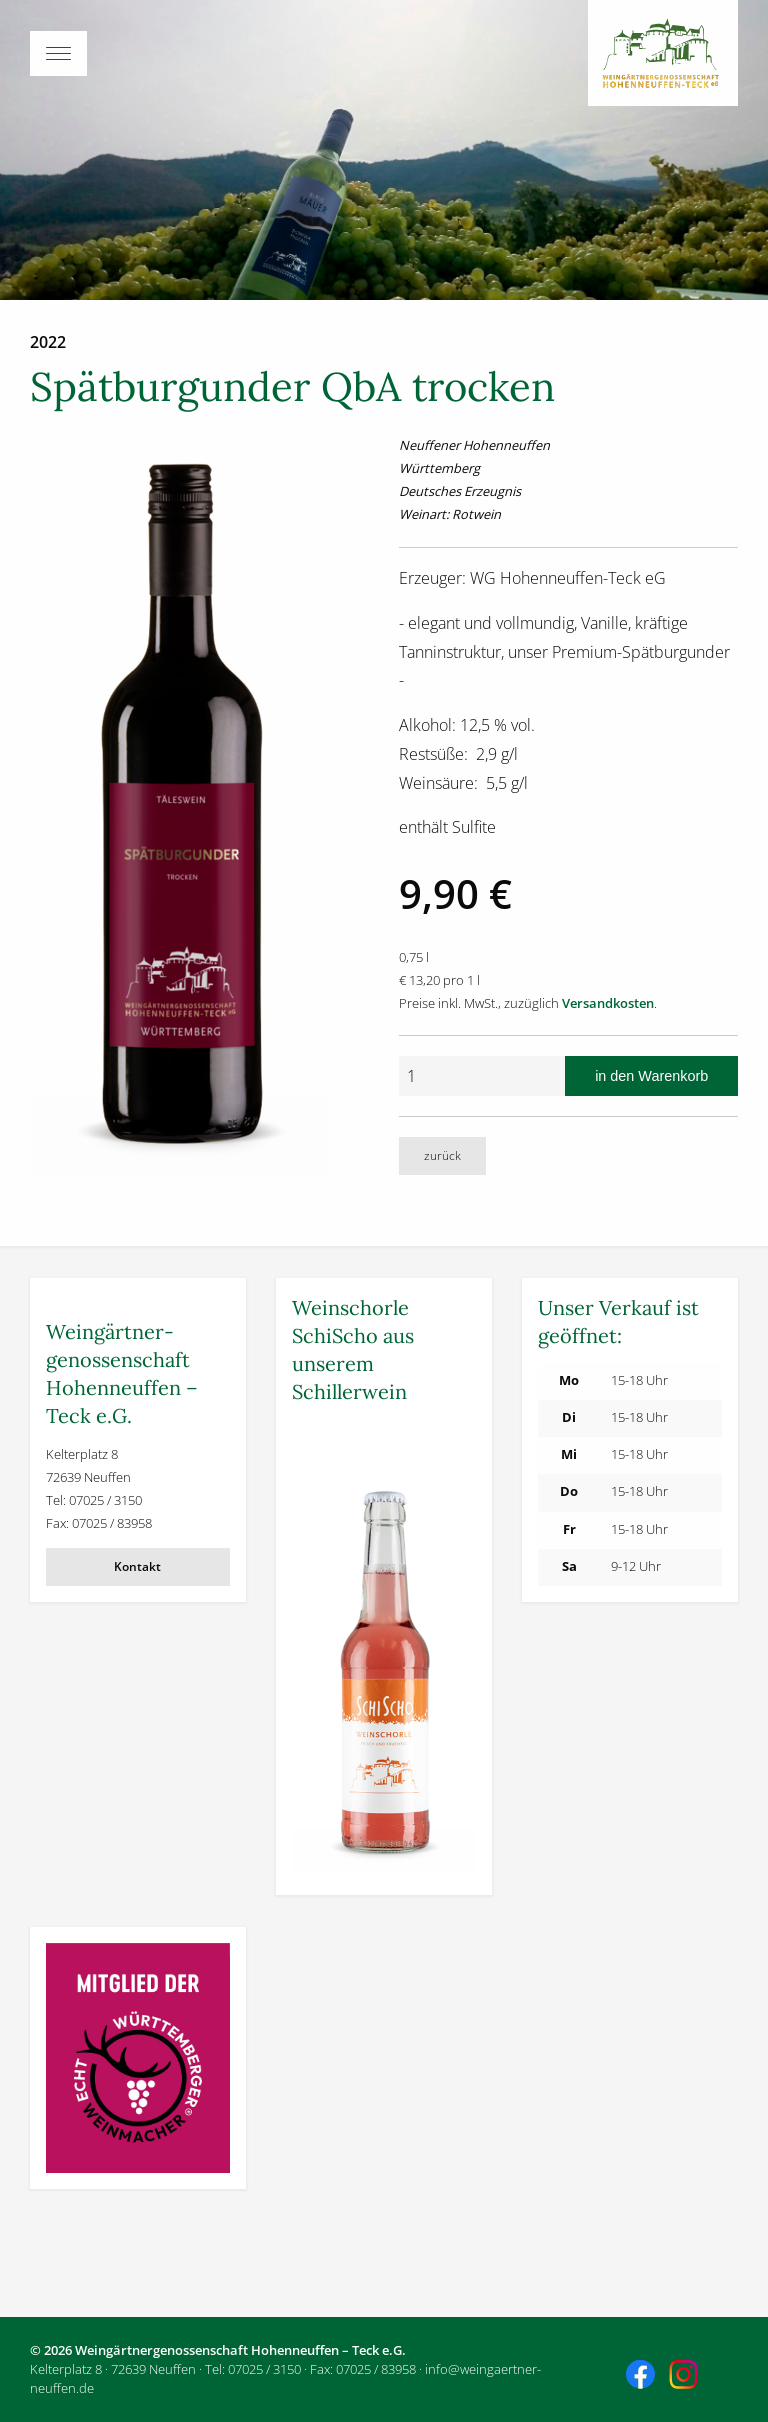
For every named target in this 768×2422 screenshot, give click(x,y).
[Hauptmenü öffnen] (384, 53)
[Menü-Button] (58, 53)
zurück (442, 1155)
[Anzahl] (482, 1076)
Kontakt (137, 1566)
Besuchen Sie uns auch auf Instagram (686, 2377)
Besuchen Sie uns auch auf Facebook (643, 2377)
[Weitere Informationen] (384, 1649)
